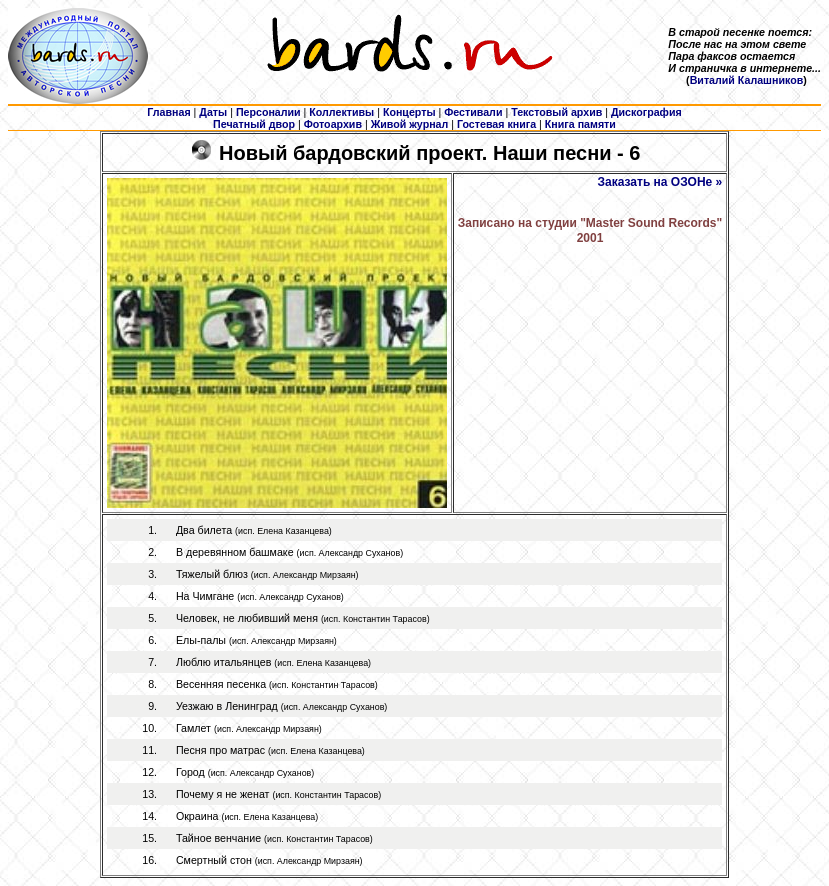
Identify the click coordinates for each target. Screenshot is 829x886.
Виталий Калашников (747, 80)
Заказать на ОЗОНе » (660, 182)
